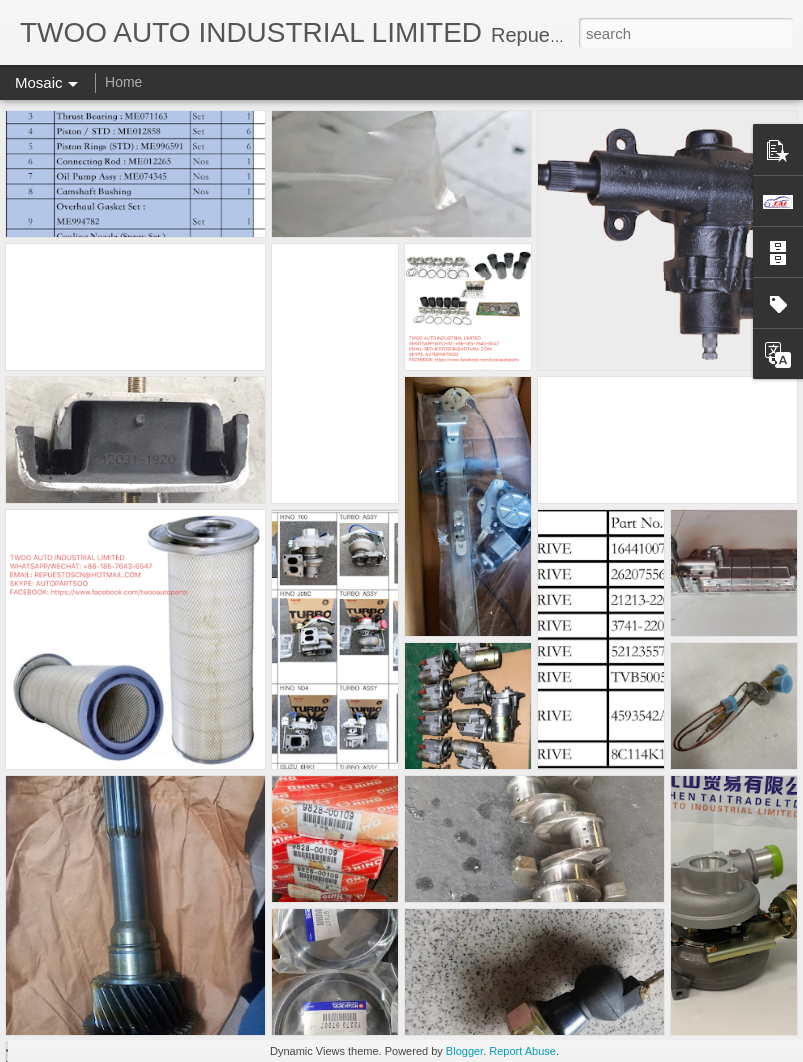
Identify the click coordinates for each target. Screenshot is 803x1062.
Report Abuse (522, 1051)
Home (123, 82)
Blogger (464, 1051)
